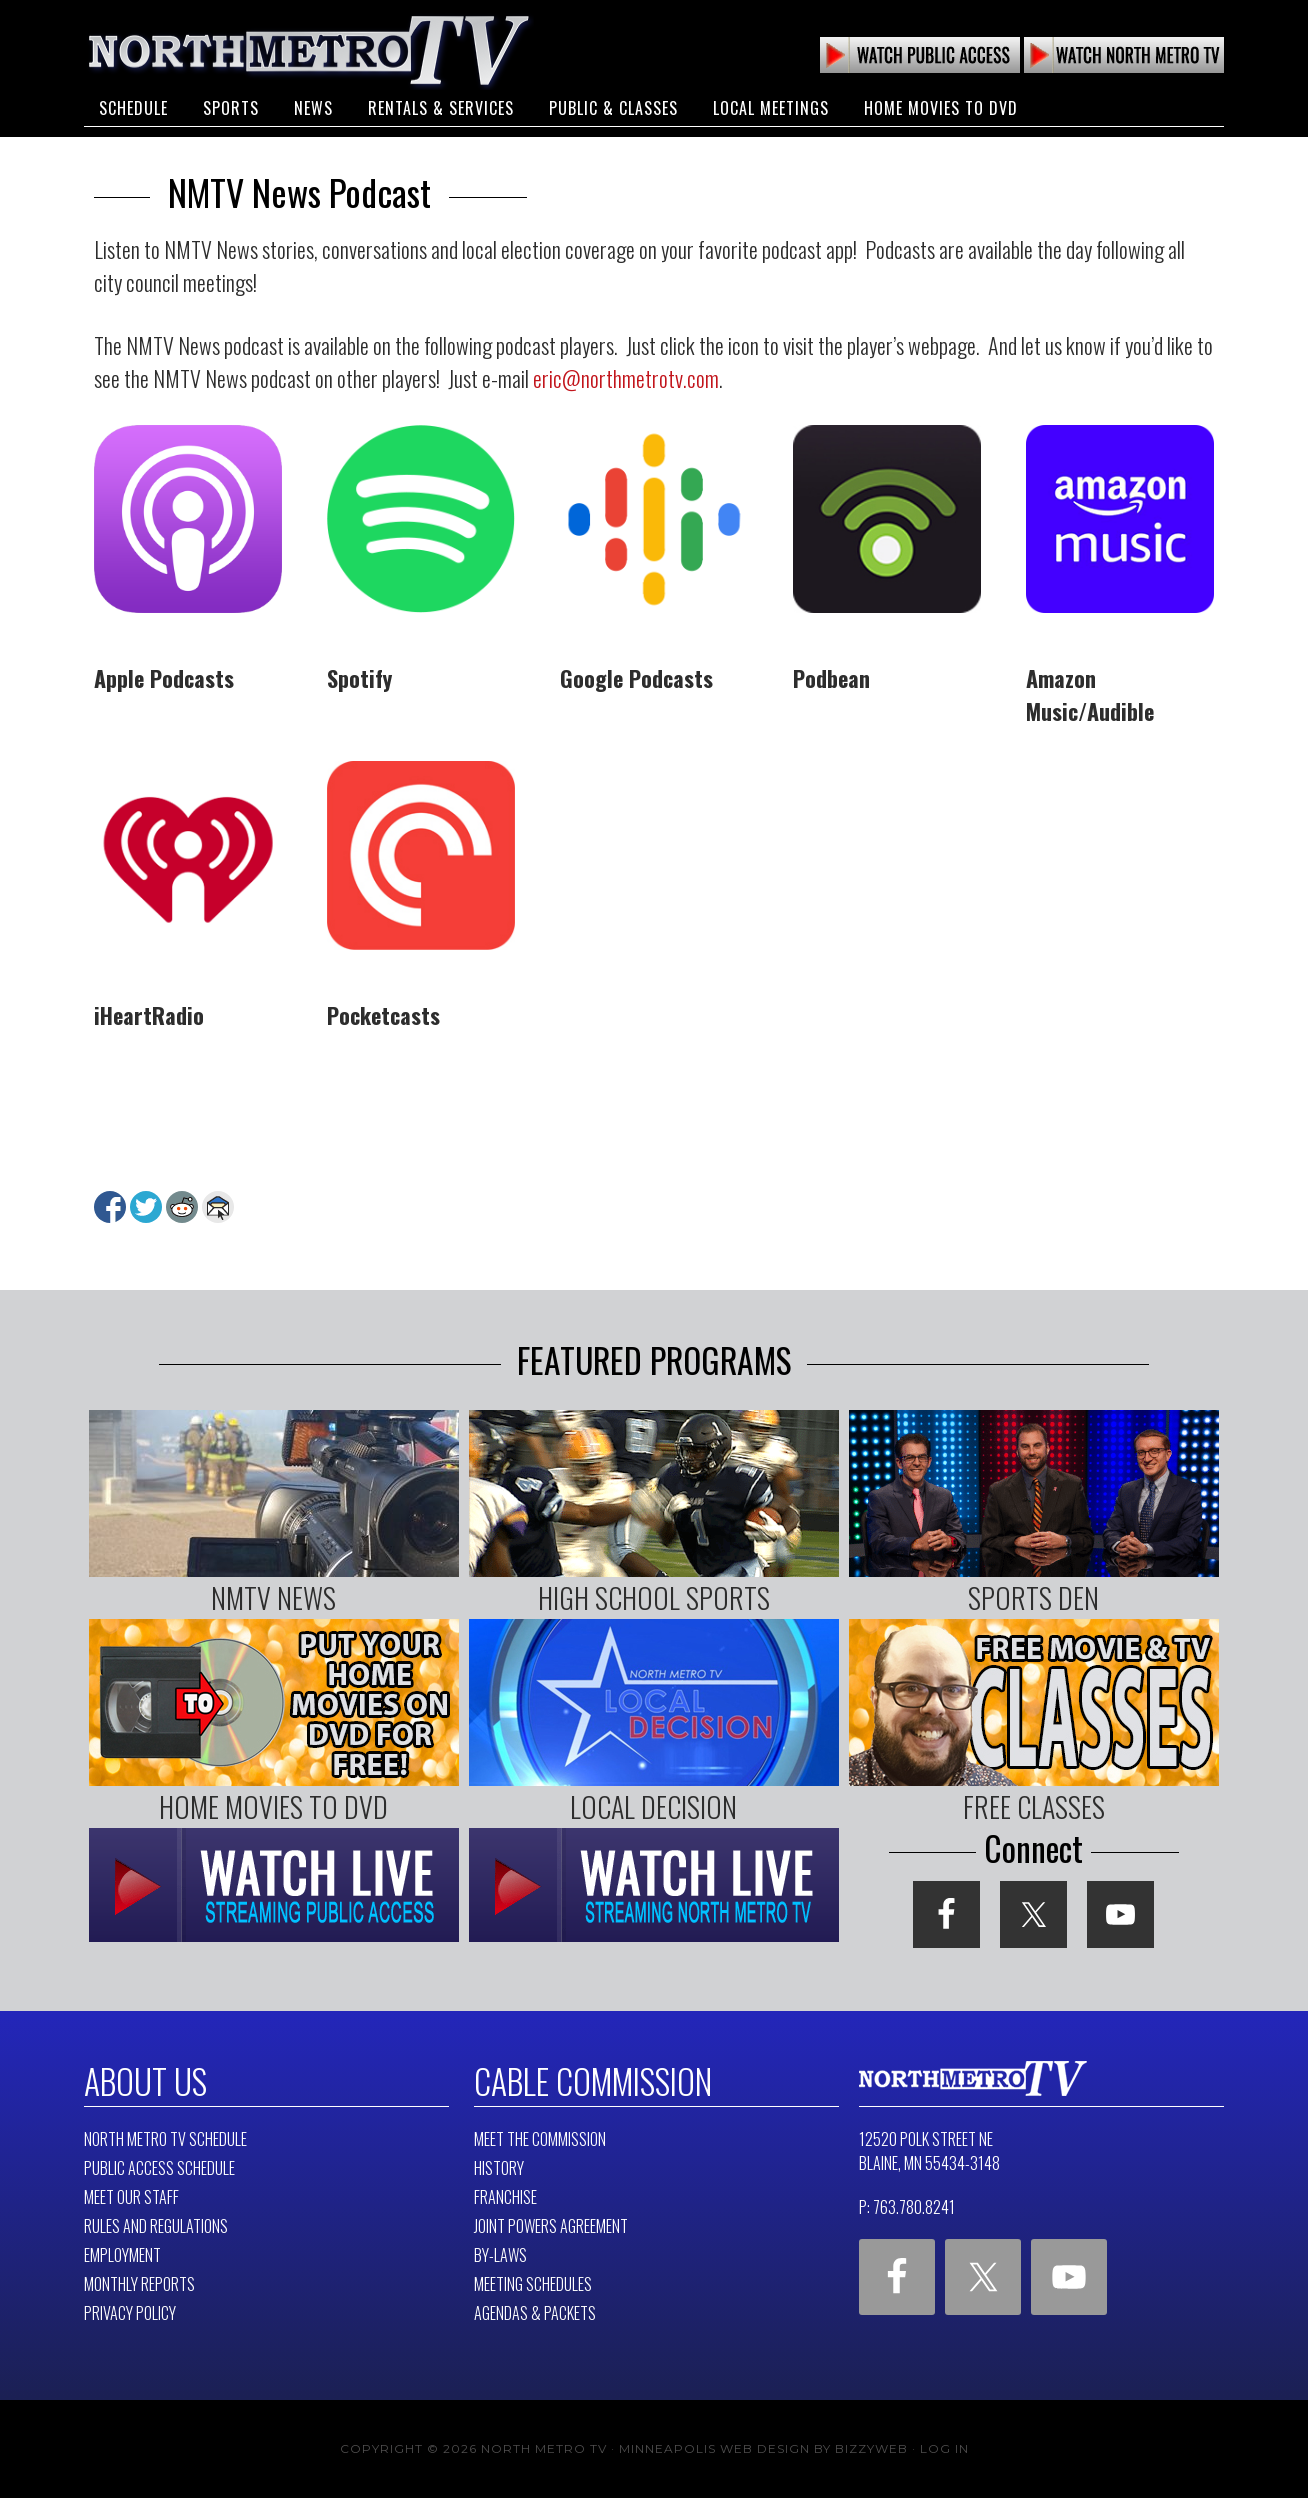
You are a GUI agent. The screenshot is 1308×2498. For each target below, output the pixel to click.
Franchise (505, 2197)
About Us (145, 2081)
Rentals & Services (441, 108)
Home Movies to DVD (941, 108)
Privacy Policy (130, 2313)
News (313, 108)
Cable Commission (593, 2081)
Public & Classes (613, 108)
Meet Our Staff (131, 2197)
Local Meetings (771, 108)
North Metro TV (309, 50)
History (499, 2168)
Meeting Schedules (533, 2284)
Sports (231, 108)
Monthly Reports (139, 2284)
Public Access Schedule (159, 2168)
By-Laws (500, 2255)
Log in (944, 2448)
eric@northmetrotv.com (626, 378)
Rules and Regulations (156, 2226)
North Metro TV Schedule (165, 2139)
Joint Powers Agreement (551, 2226)
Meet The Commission (540, 2139)
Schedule (133, 108)
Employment (122, 2255)
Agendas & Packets (535, 2313)
